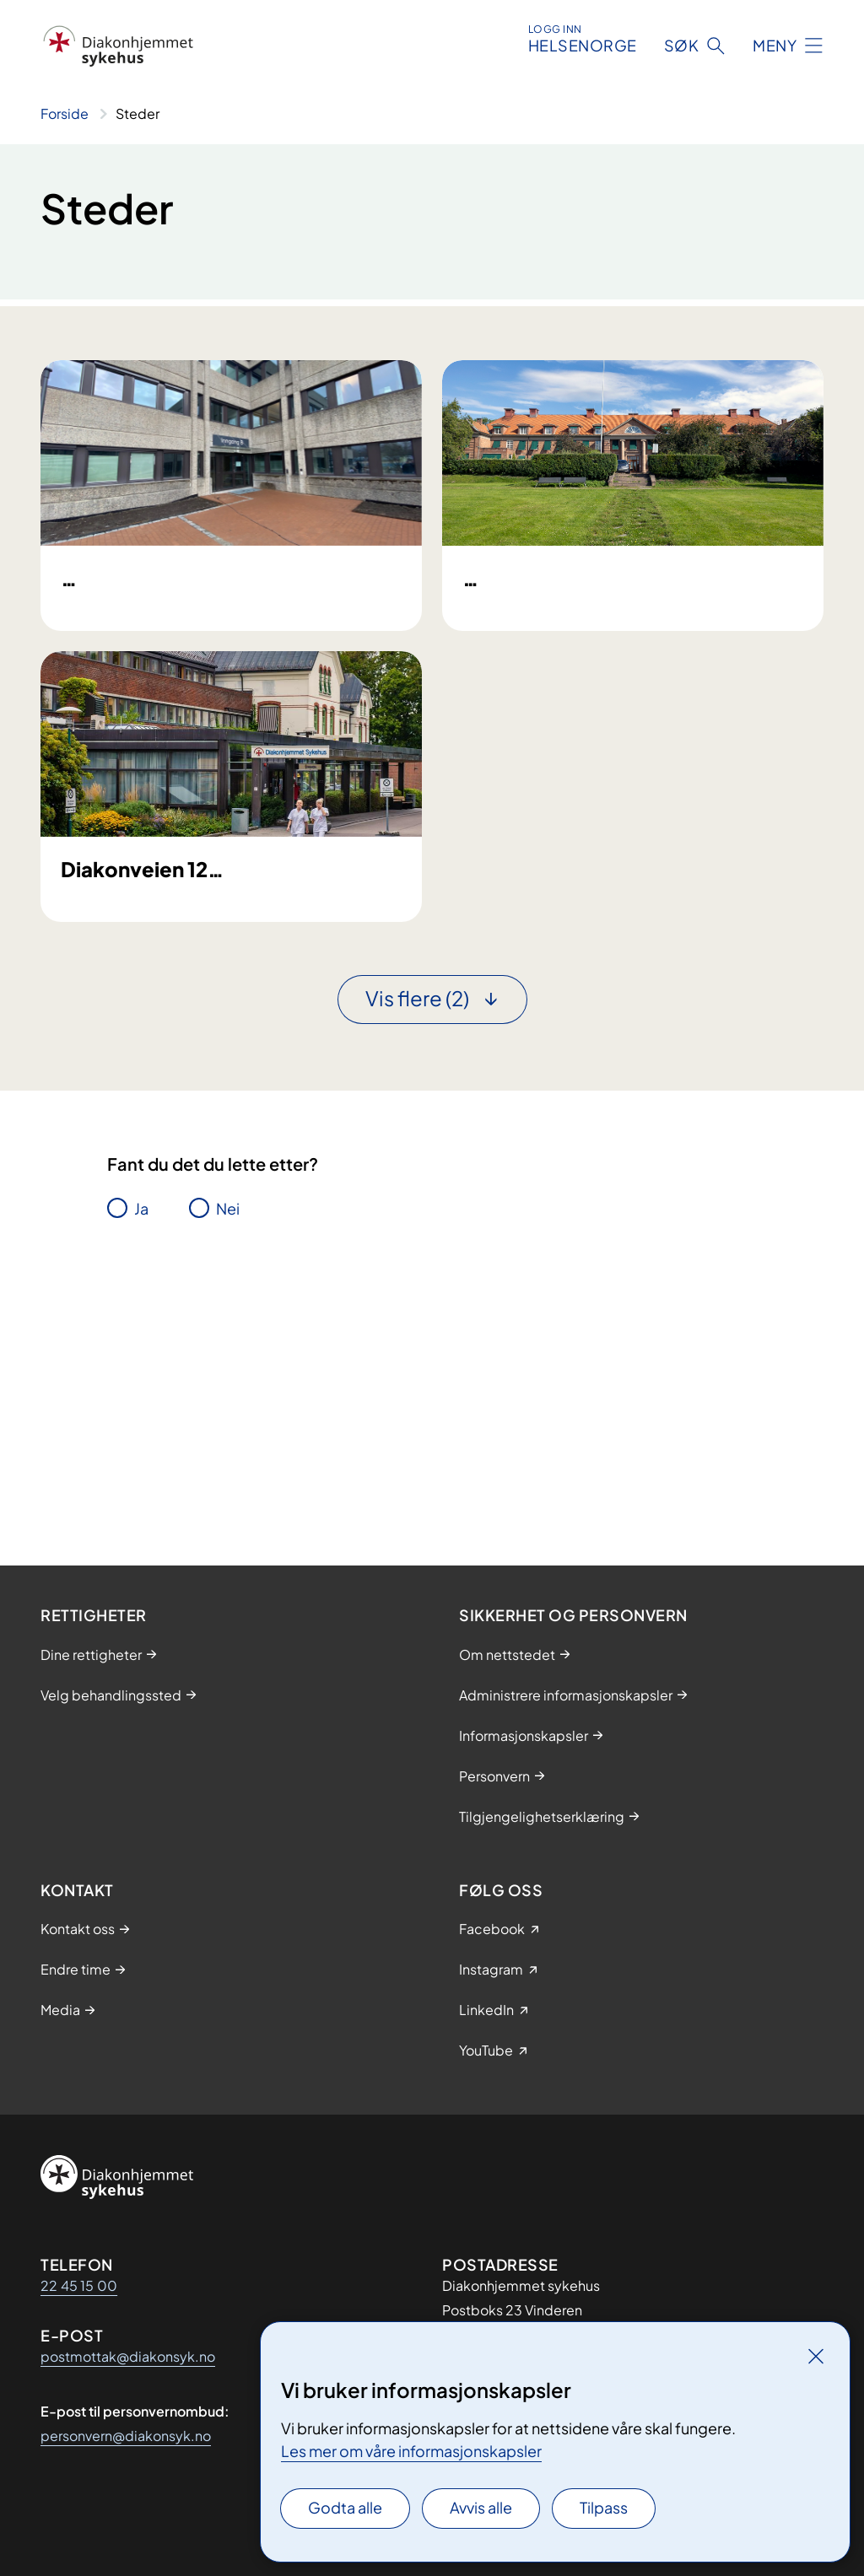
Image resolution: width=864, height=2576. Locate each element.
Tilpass (604, 2507)
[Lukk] (815, 2355)
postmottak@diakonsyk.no (127, 2356)
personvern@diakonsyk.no (125, 2435)
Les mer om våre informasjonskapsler (411, 2450)
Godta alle (345, 2507)
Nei (228, 1459)
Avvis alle (481, 2507)
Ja (141, 1459)
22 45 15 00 (78, 2285)
